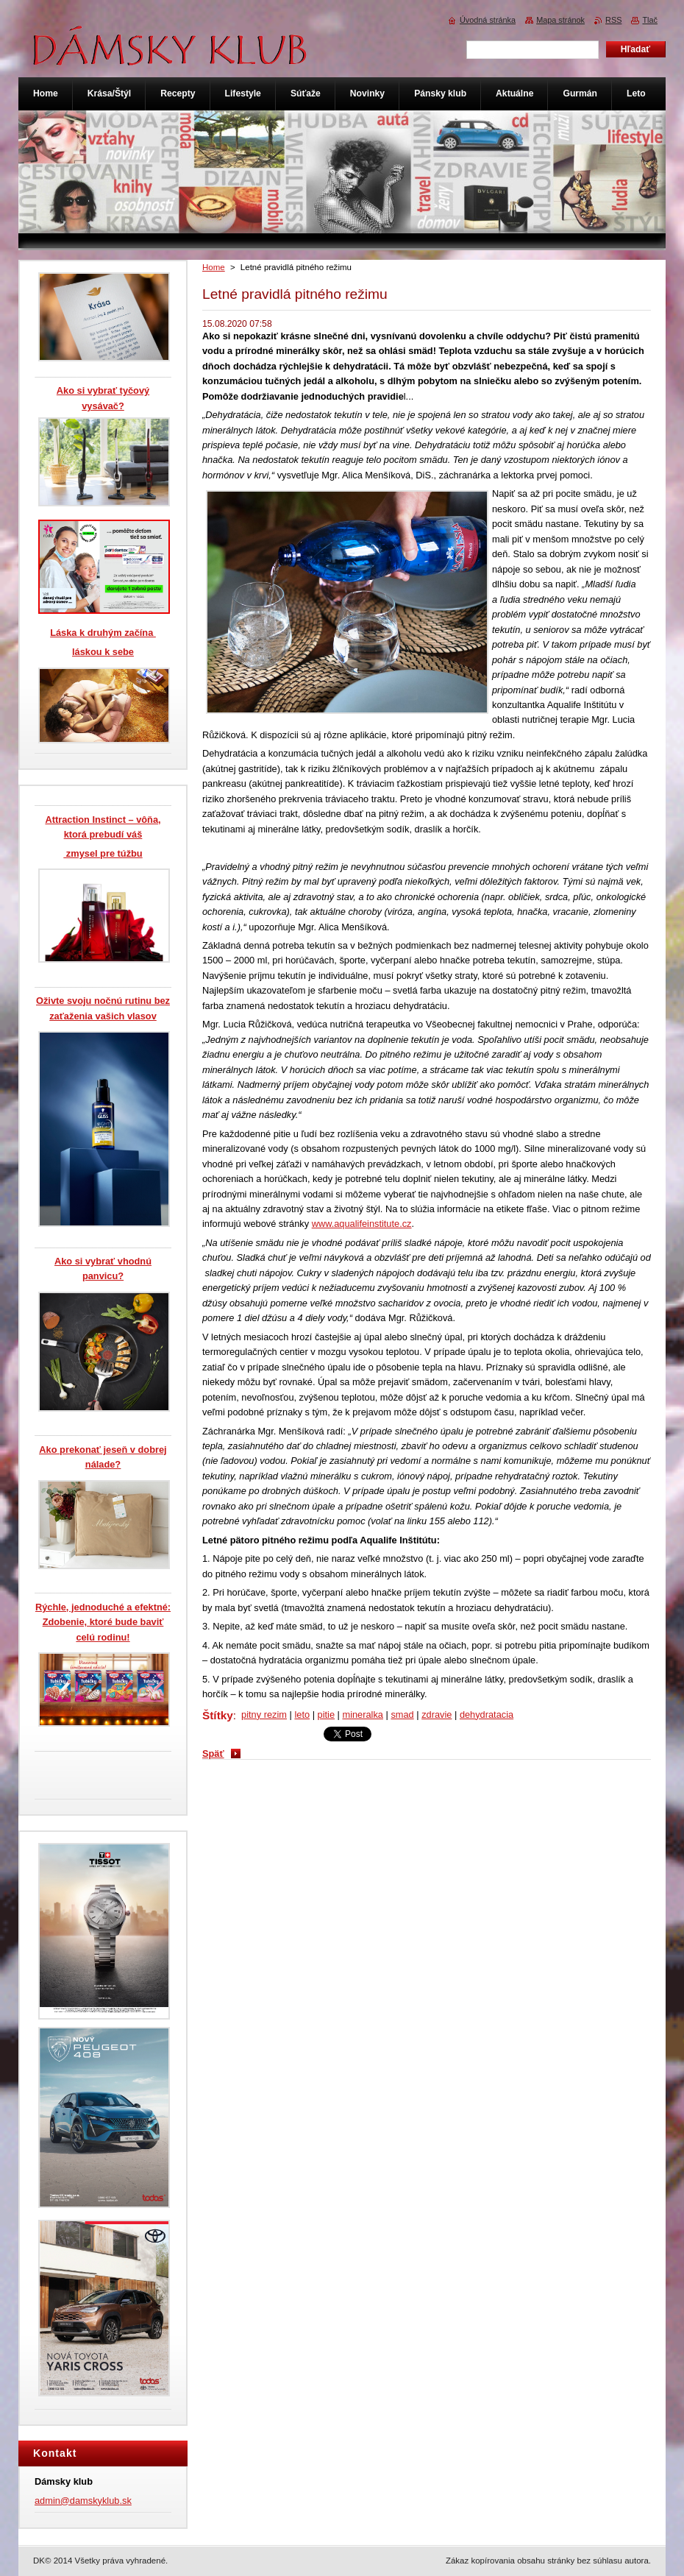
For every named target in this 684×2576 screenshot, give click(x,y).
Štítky (217, 1715)
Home (213, 267)
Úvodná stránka (488, 19)
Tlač (650, 19)
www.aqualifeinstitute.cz (362, 1223)
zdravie (436, 1714)
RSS (613, 19)
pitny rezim (264, 1714)
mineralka (362, 1714)
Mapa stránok (560, 19)
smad (402, 1714)
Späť (213, 1753)
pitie (326, 1714)
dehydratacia (486, 1714)
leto (302, 1714)
